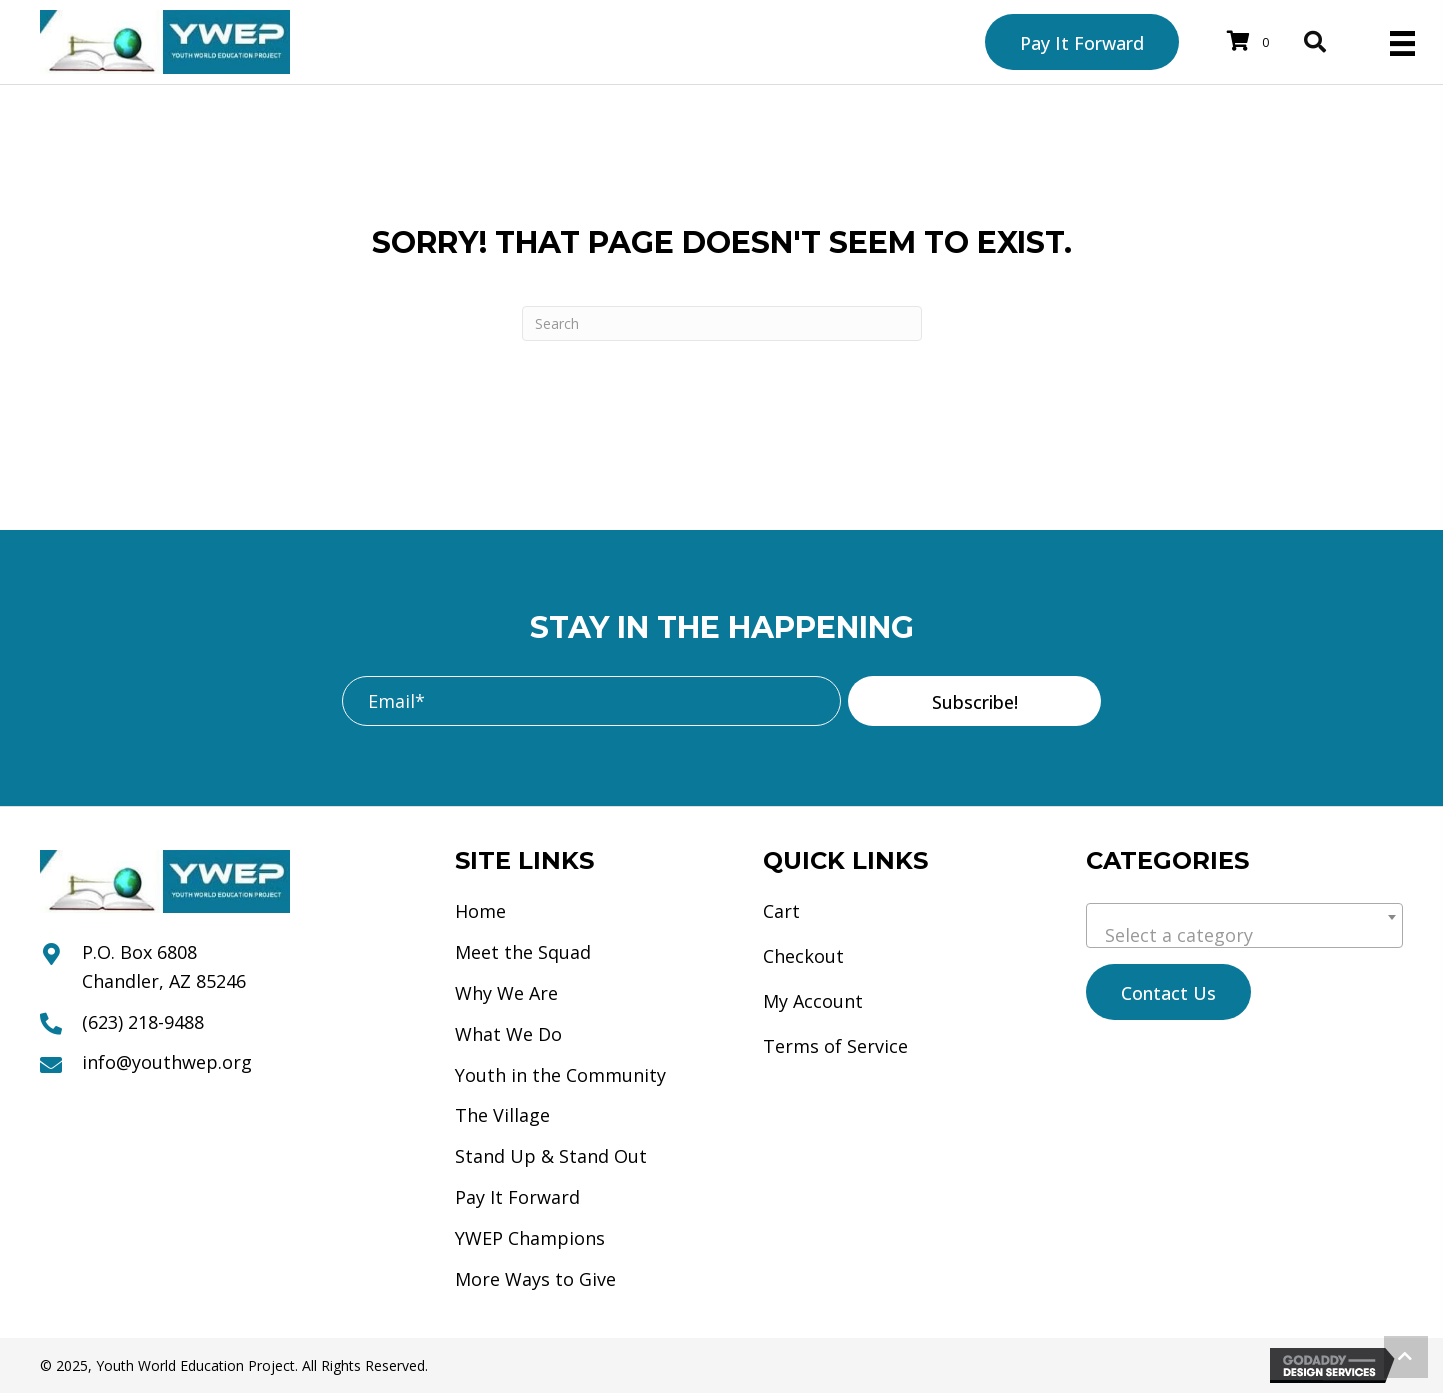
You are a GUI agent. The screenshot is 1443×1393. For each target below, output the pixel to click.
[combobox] (1244, 925)
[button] (974, 701)
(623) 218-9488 (143, 1022)
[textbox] (1244, 935)
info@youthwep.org (167, 1062)
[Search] (722, 323)
